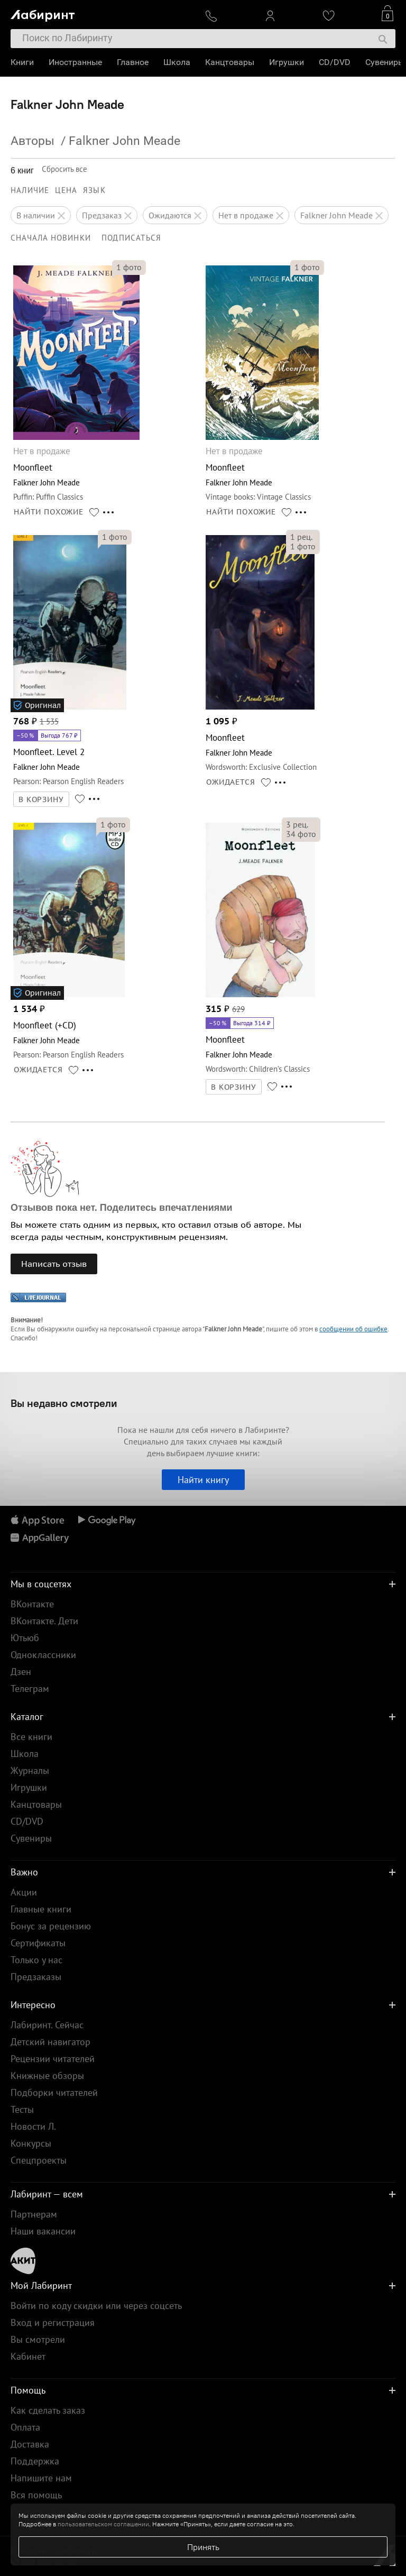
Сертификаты (38, 1943)
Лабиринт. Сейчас (47, 2025)
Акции (24, 1892)
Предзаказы (36, 1977)
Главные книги (41, 1909)
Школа (176, 62)
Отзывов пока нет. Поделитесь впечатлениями (122, 1207)
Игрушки (286, 62)
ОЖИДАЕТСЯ (230, 782)
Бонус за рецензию (51, 1926)
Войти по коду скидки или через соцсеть (96, 2305)
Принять (203, 2547)
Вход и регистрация (53, 2322)
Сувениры (384, 62)
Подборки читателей (54, 2092)
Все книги (31, 1737)
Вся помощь (36, 2495)
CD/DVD (334, 62)
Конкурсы (31, 2143)
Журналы (30, 1770)
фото (129, 267)
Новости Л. (33, 2126)
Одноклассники (43, 1655)
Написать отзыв (54, 1263)
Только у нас (36, 1960)
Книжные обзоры (47, 2075)
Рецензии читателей (53, 2059)
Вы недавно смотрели (64, 1403)
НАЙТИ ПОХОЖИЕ (49, 512)
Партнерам (34, 2214)
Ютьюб (25, 1638)
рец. (301, 536)
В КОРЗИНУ (41, 799)
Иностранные (75, 62)
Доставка (30, 2444)
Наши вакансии (43, 2231)
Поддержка (35, 2461)
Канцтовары (229, 62)
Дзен (21, 1672)
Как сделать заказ (48, 2410)
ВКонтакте (32, 1604)
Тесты (22, 2109)
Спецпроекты (39, 2160)
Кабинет (28, 2356)
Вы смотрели (38, 2339)
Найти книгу (203, 1480)
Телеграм (30, 1688)
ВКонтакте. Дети (44, 1621)
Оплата (25, 2427)
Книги (22, 62)
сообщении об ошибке (353, 1328)
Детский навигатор (50, 2042)
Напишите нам (41, 2478)
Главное (133, 62)
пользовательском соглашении (103, 2524)
